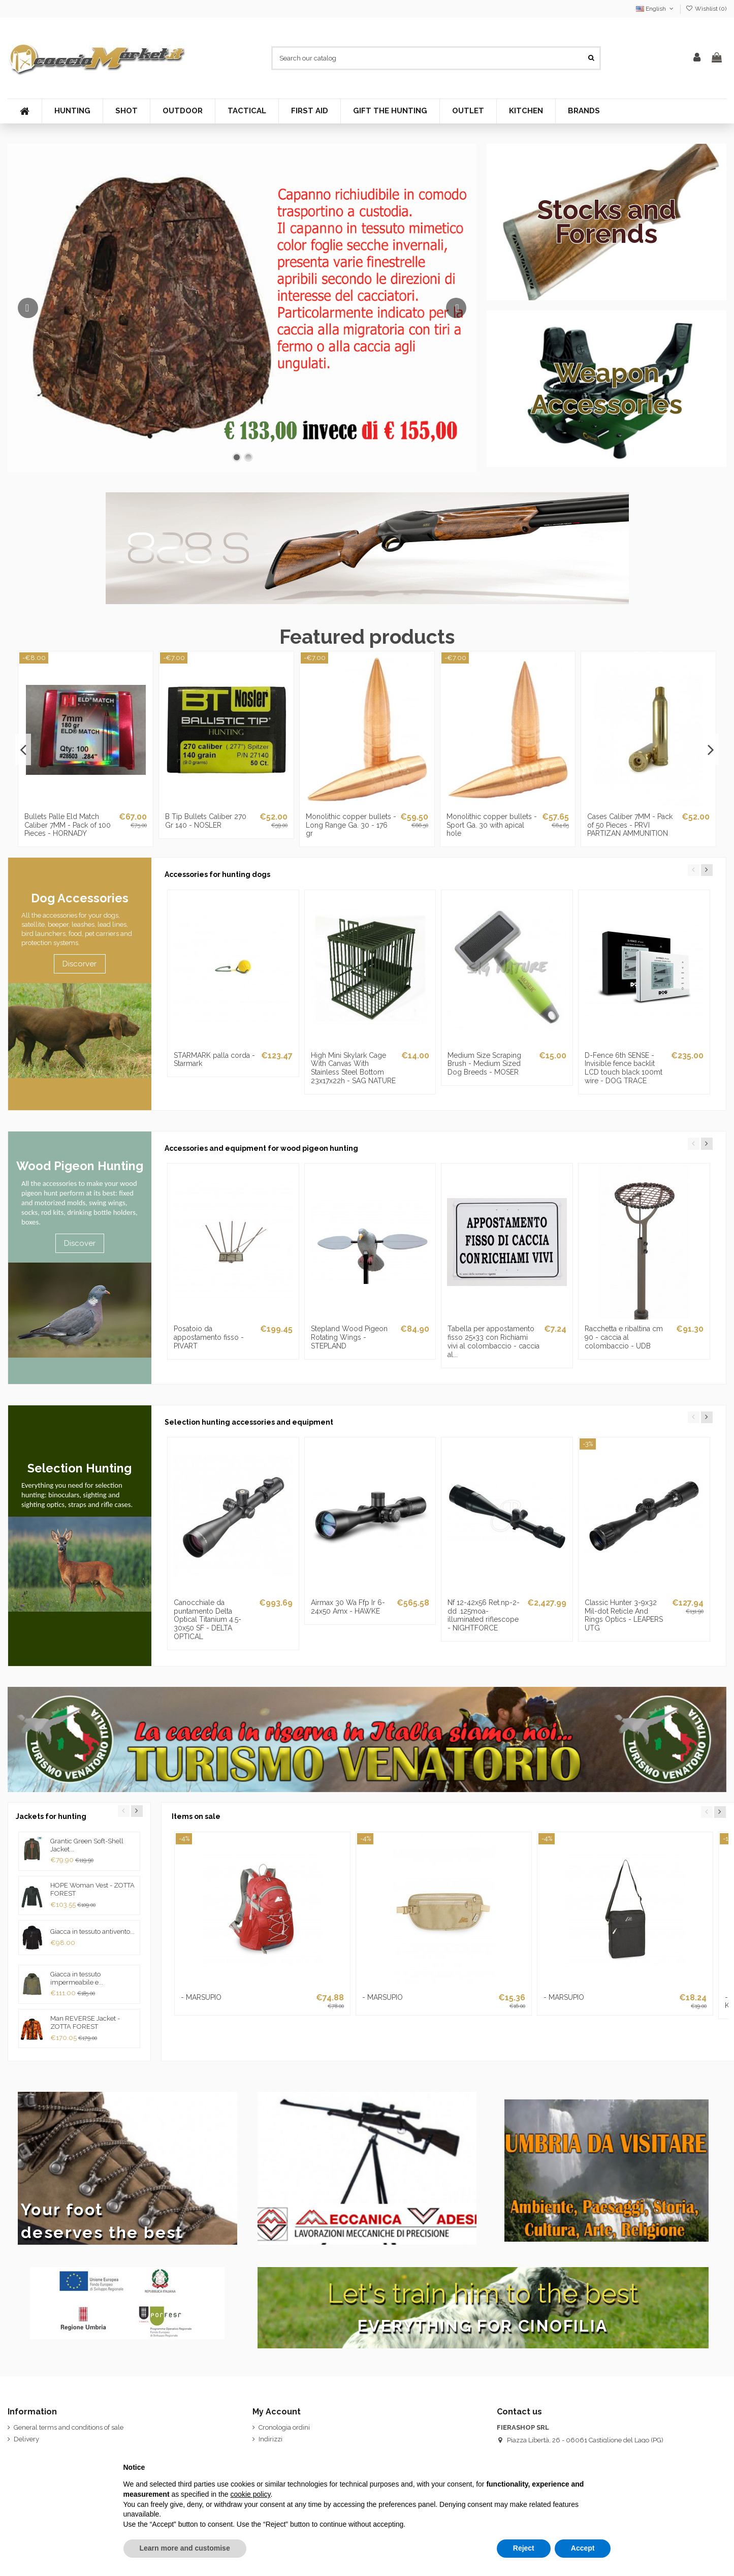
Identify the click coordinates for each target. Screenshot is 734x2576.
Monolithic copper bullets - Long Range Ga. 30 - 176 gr (351, 825)
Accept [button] (583, 2548)
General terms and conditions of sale (68, 2427)
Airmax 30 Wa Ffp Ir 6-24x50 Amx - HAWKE (348, 1606)
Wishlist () (706, 8)
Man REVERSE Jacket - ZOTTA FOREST (85, 2022)
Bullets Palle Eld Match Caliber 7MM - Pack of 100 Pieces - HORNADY (67, 825)
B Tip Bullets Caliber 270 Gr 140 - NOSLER (205, 820)
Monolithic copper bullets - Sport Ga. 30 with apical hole (491, 825)
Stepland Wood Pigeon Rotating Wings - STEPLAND (349, 1337)
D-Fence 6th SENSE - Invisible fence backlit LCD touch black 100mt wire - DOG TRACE (623, 1068)
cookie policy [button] (250, 2494)
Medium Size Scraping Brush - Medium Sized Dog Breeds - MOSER (484, 1064)
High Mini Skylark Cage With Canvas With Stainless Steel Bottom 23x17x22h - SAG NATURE (353, 1068)
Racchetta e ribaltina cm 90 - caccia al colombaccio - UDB (624, 1337)
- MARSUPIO (201, 1997)
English (655, 8)
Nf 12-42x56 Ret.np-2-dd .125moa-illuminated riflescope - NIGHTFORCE (484, 1615)
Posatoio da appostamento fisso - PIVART (209, 1337)
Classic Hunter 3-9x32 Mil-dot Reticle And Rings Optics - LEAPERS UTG (624, 1615)
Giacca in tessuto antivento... (92, 1931)
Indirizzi (270, 2439)
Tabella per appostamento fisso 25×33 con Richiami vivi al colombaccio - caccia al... (493, 1341)
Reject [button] (523, 2548)
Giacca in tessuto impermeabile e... (76, 1978)
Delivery (26, 2439)
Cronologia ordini (284, 2427)
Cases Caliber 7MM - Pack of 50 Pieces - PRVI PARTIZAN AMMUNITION (630, 825)
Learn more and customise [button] (185, 2548)
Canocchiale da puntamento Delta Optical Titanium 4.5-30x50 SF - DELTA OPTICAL (207, 1619)
